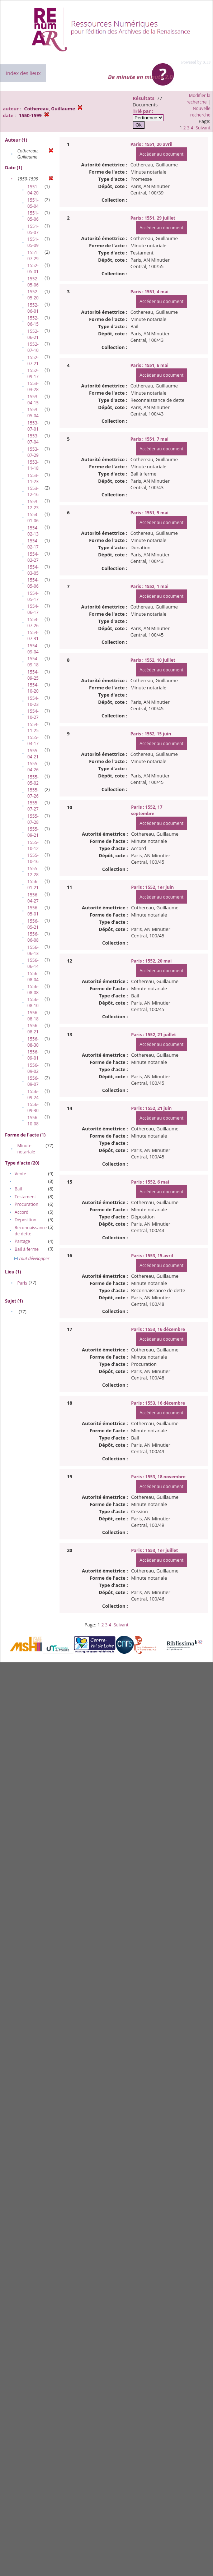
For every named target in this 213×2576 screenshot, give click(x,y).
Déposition (26, 1220)
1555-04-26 (32, 767)
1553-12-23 (32, 505)
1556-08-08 (32, 989)
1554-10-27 (32, 714)
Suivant (202, 128)
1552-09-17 (32, 373)
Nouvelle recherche (200, 111)
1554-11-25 (32, 727)
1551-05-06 (32, 216)
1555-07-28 (32, 819)
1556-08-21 (32, 1029)
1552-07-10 (32, 347)
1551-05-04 (32, 203)
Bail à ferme (27, 1249)
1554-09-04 (32, 649)
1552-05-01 (32, 268)
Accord (22, 1212)
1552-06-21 (32, 334)
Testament (25, 1197)
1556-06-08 (32, 937)
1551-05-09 (32, 242)
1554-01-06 (32, 517)
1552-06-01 (32, 308)
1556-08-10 (32, 1002)
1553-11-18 (32, 465)
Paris (22, 1283)
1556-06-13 (32, 950)
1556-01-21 (32, 884)
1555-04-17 (32, 740)
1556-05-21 (32, 924)
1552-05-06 (32, 282)
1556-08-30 (32, 1042)
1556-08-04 (32, 976)
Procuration (26, 1204)
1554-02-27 (32, 557)
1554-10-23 (32, 701)
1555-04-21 (32, 754)
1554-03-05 (32, 570)
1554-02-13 (32, 531)
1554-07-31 (32, 635)
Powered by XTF (196, 62)
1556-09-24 (32, 1094)
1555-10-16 (32, 858)
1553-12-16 (32, 491)
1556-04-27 (32, 898)
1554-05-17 (32, 596)
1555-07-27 (32, 806)
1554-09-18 (32, 662)
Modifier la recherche (198, 98)
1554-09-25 (32, 675)
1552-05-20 (32, 295)
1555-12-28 (32, 871)
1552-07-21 (32, 360)
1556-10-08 (32, 1121)
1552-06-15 (32, 321)
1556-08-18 (32, 1016)
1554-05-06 (32, 583)
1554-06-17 (32, 609)
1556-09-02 (32, 1068)
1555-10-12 (32, 845)
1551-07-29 (32, 255)
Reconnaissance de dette (31, 1231)
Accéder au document (161, 154)
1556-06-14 (32, 963)
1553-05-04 (32, 413)
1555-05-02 (32, 780)
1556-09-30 (32, 1107)
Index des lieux (23, 73)
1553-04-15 (32, 400)
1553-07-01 (32, 426)
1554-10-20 (32, 688)
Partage (22, 1241)
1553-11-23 (32, 478)
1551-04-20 (32, 190)
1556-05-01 (32, 911)
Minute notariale (26, 1149)
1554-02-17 (32, 544)
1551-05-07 (32, 229)
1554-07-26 (32, 622)
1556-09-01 (32, 1055)
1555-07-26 (32, 793)
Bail (18, 1189)
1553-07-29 (32, 452)
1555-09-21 (32, 832)
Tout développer (31, 1258)
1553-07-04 (32, 439)
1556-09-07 (32, 1081)
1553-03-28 (32, 386)
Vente (20, 1174)
